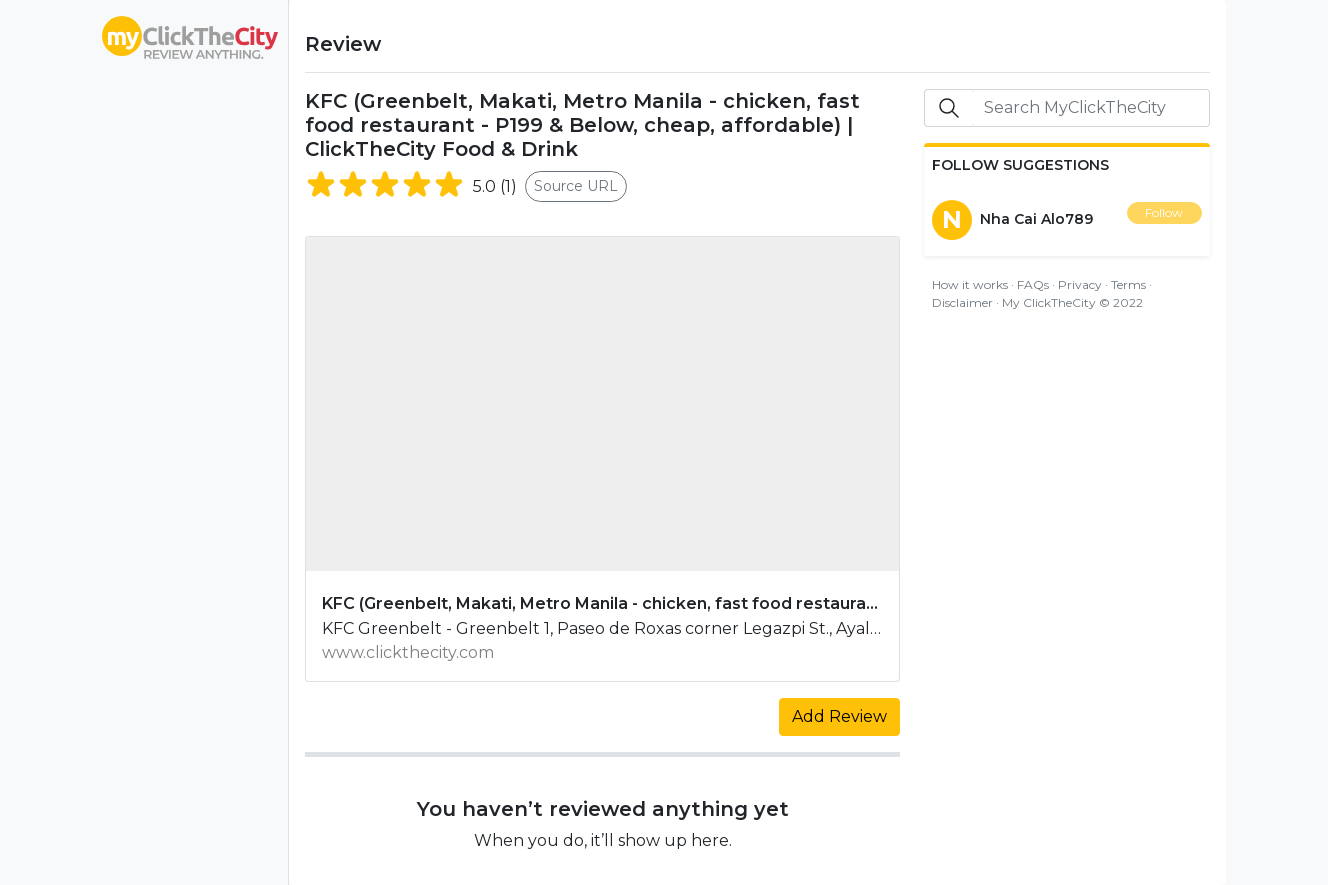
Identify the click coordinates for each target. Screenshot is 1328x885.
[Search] (1091, 108)
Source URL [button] (576, 186)
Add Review (839, 716)
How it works (970, 284)
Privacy (1080, 284)
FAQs (1033, 284)
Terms (1128, 284)
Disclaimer (962, 302)
